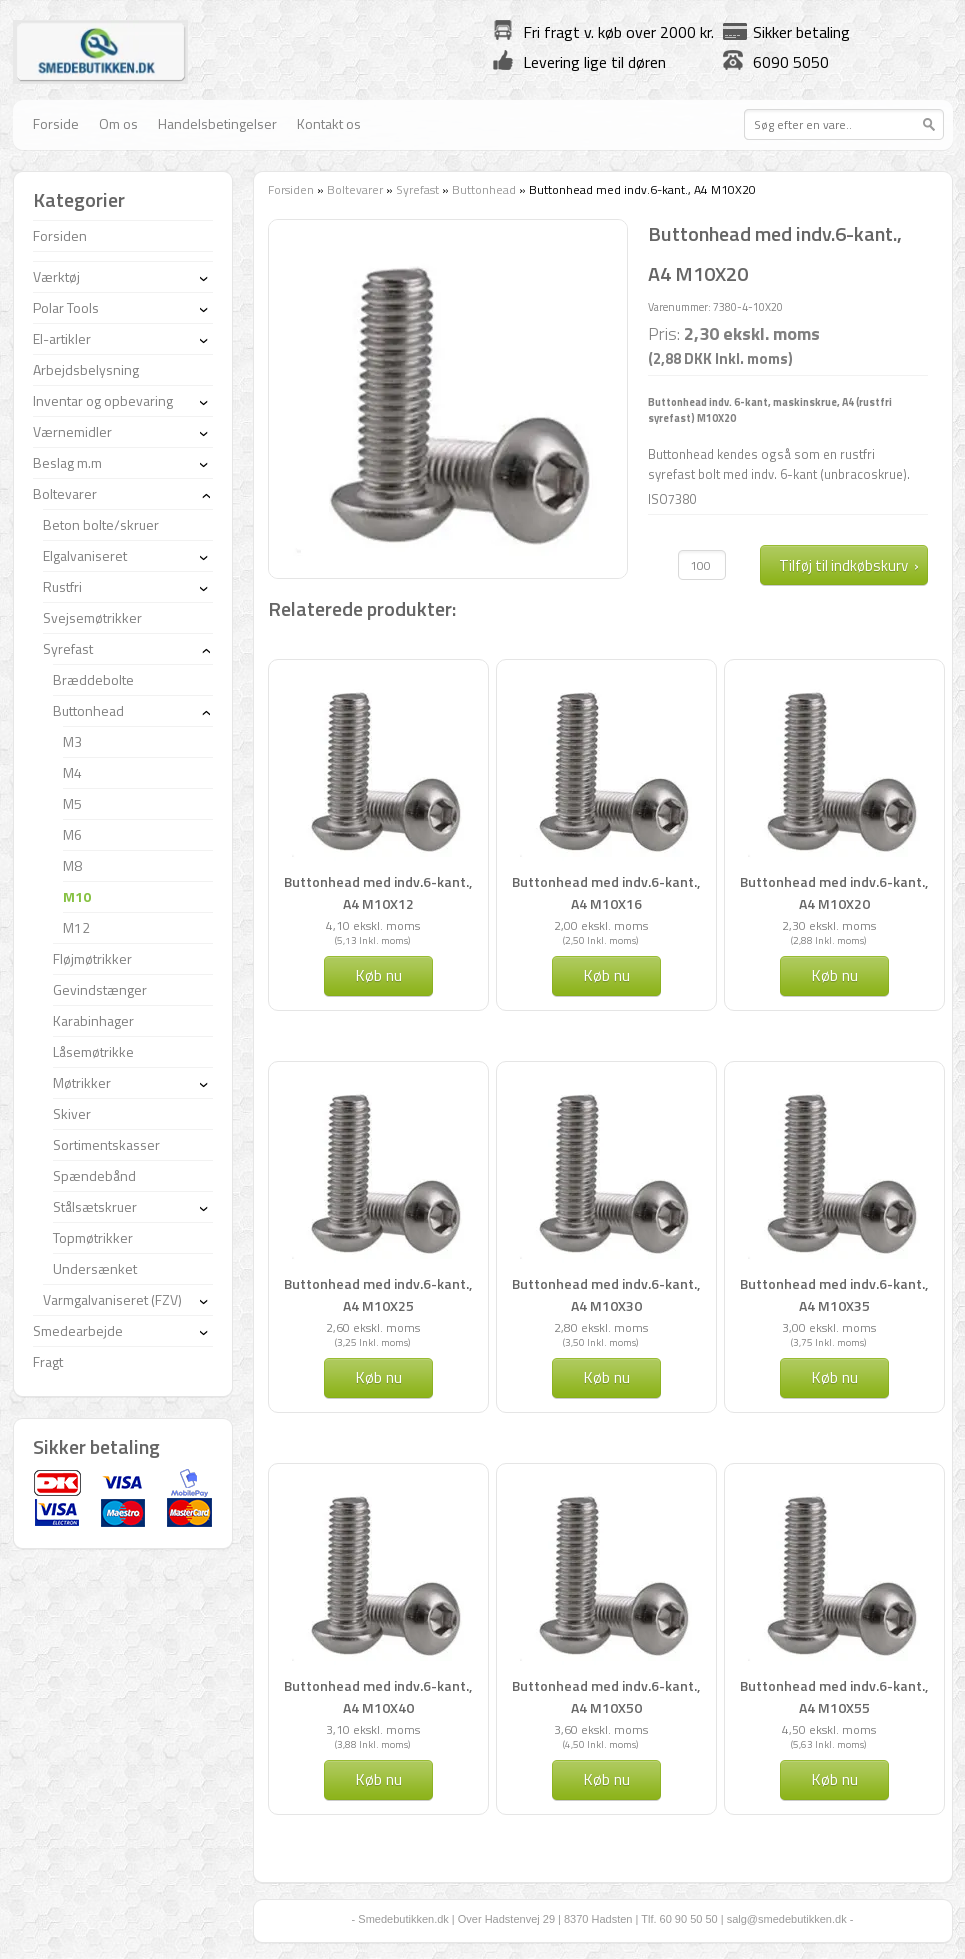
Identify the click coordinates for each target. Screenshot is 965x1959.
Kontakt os (329, 123)
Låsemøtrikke (93, 1051)
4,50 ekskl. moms (829, 1729)
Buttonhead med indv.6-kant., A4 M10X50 (606, 1696)
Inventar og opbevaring (103, 400)
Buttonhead (484, 189)
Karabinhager (93, 1020)
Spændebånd (94, 1175)
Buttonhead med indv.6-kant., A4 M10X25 (378, 1294)
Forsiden (291, 189)
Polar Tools (66, 307)
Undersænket (95, 1268)
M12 (76, 927)
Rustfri (62, 586)
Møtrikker (82, 1082)
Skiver (72, 1113)
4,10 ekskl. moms (373, 925)
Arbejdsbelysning (86, 369)
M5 (72, 803)
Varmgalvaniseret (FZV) (112, 1299)
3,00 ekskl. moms (829, 1327)
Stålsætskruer (95, 1206)
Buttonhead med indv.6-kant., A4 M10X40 (378, 1696)
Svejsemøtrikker (92, 617)
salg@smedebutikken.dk (787, 1919)
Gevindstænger (100, 989)
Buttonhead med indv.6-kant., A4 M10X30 (606, 1294)
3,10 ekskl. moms (373, 1729)
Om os (118, 123)
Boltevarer (355, 189)
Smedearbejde (78, 1330)
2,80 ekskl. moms (601, 1327)
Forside (56, 123)
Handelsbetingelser (217, 123)
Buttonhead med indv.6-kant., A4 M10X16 (606, 892)
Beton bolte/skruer (101, 524)
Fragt (48, 1361)
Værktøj (56, 276)
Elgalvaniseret (85, 555)
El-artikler (62, 338)
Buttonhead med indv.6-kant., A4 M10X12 (378, 892)
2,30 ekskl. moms (829, 925)
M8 (72, 865)
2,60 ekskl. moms (373, 1327)
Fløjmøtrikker (92, 958)
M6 (72, 834)
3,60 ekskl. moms (601, 1729)
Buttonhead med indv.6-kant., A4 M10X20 (834, 892)
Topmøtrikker (93, 1237)
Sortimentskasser (106, 1144)
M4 (72, 772)
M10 (77, 896)
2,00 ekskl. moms (601, 925)
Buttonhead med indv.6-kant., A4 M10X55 (834, 1696)
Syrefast (417, 189)
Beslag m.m (67, 462)
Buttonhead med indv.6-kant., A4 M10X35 (834, 1294)
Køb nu (378, 975)
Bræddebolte (93, 679)
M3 (72, 741)
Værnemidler (72, 431)
